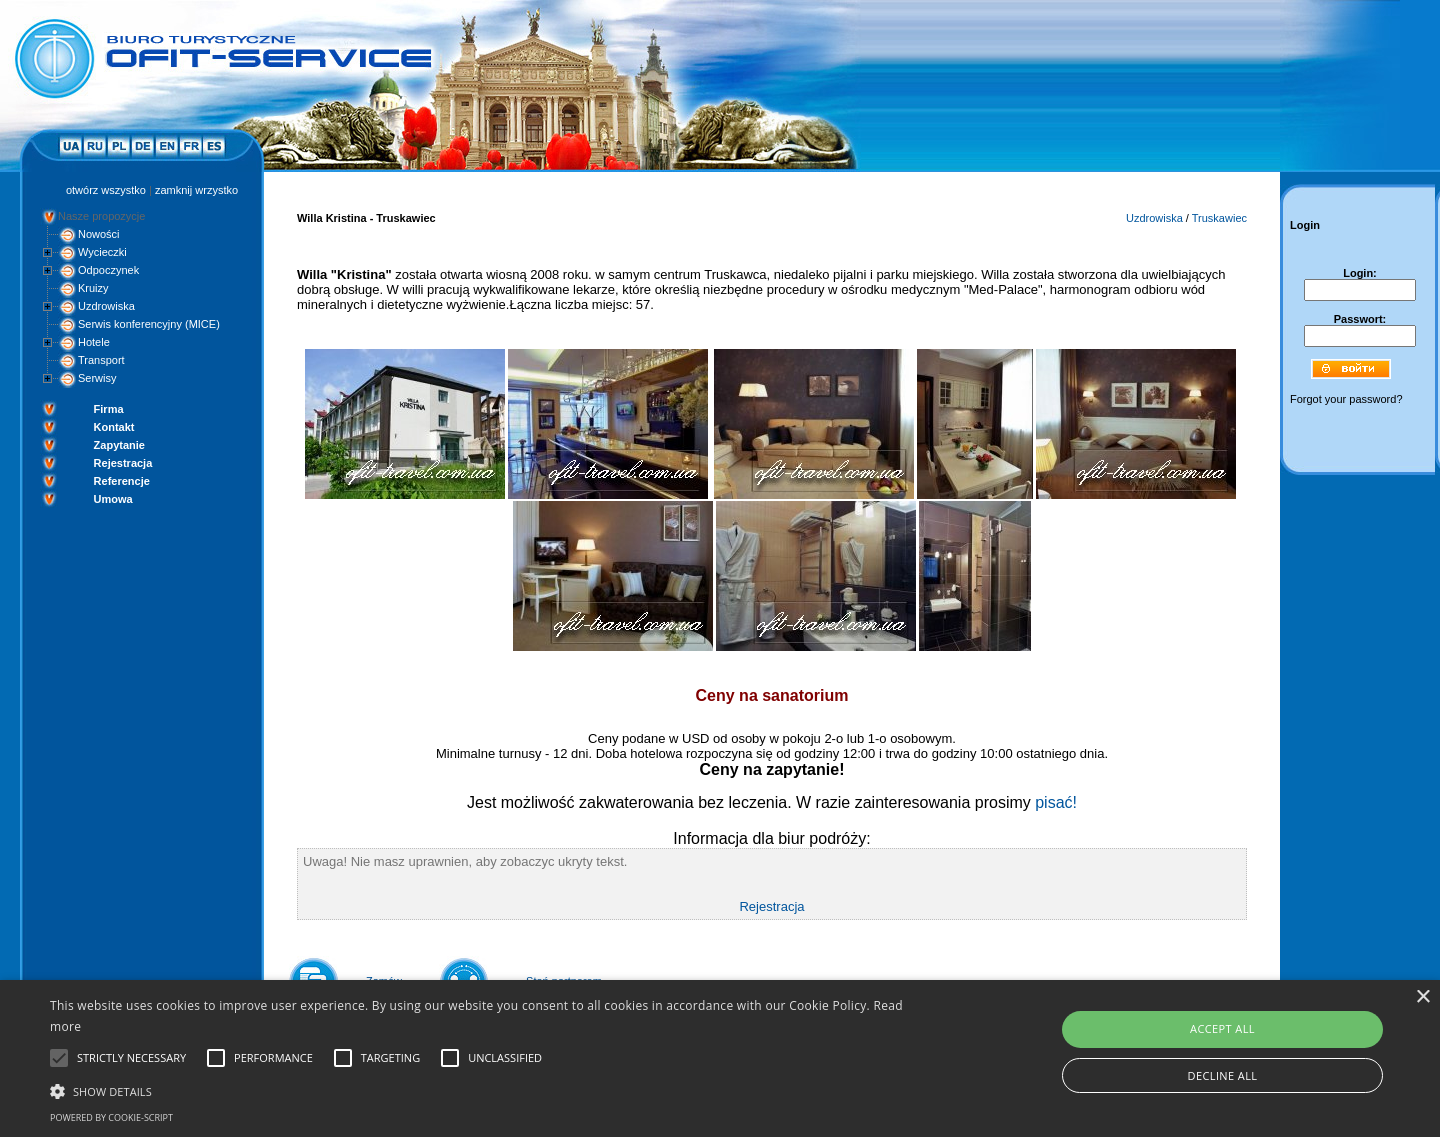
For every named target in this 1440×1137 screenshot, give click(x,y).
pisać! (1056, 802)
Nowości (99, 234)
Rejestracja (123, 463)
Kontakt (114, 427)
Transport (101, 360)
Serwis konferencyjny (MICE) (149, 324)
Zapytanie (119, 445)
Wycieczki (102, 252)
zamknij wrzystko (196, 190)
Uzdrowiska (106, 306)
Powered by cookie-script (111, 1117)
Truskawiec (1219, 218)
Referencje (122, 481)
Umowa (113, 499)
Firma (109, 409)
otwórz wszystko (106, 190)
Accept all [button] (1222, 1028)
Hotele (94, 342)
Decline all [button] (1223, 1075)
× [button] (1422, 997)
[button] (485, 1090)
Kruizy (93, 288)
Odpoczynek (108, 270)
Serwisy (97, 378)
